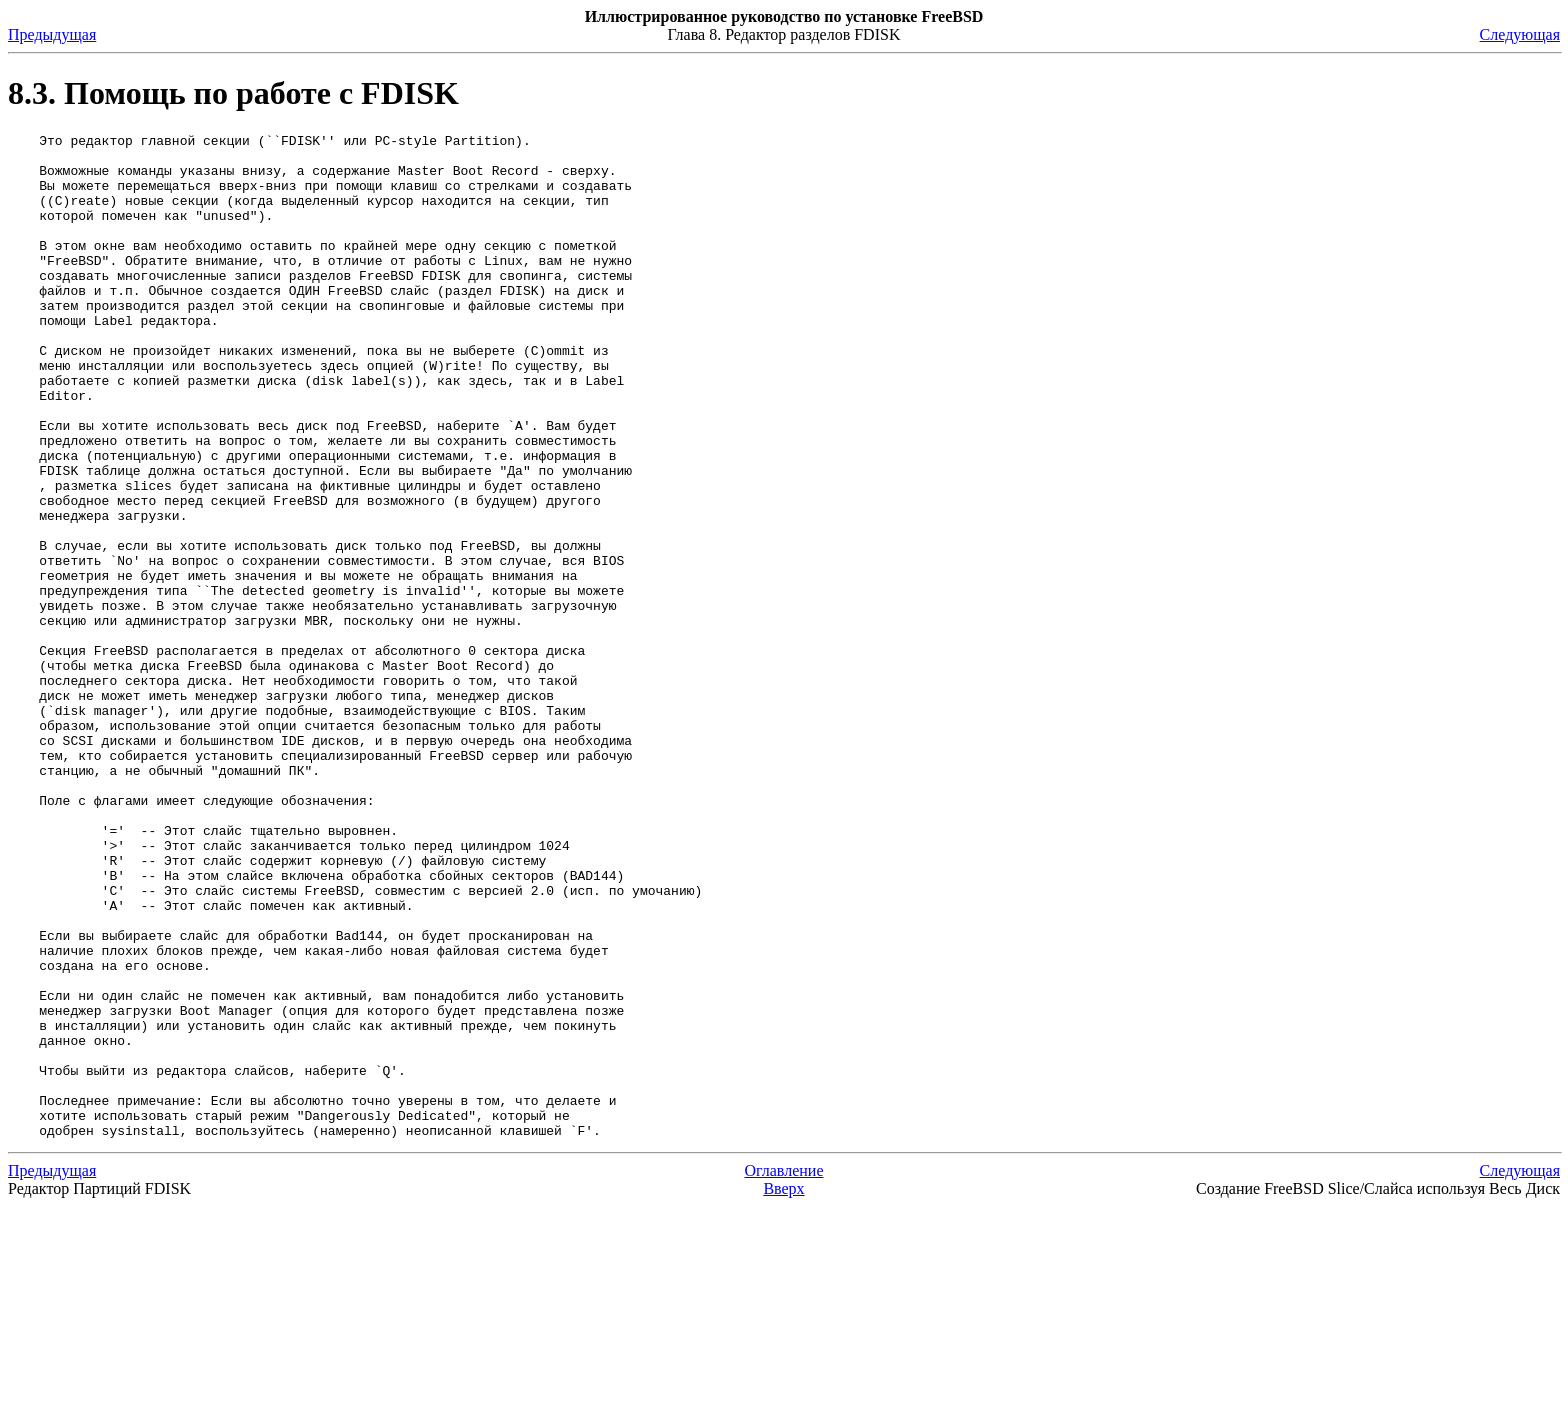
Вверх (783, 1389)
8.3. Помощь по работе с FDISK (233, 93)
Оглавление (783, 1371)
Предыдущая (52, 34)
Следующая (1520, 34)
